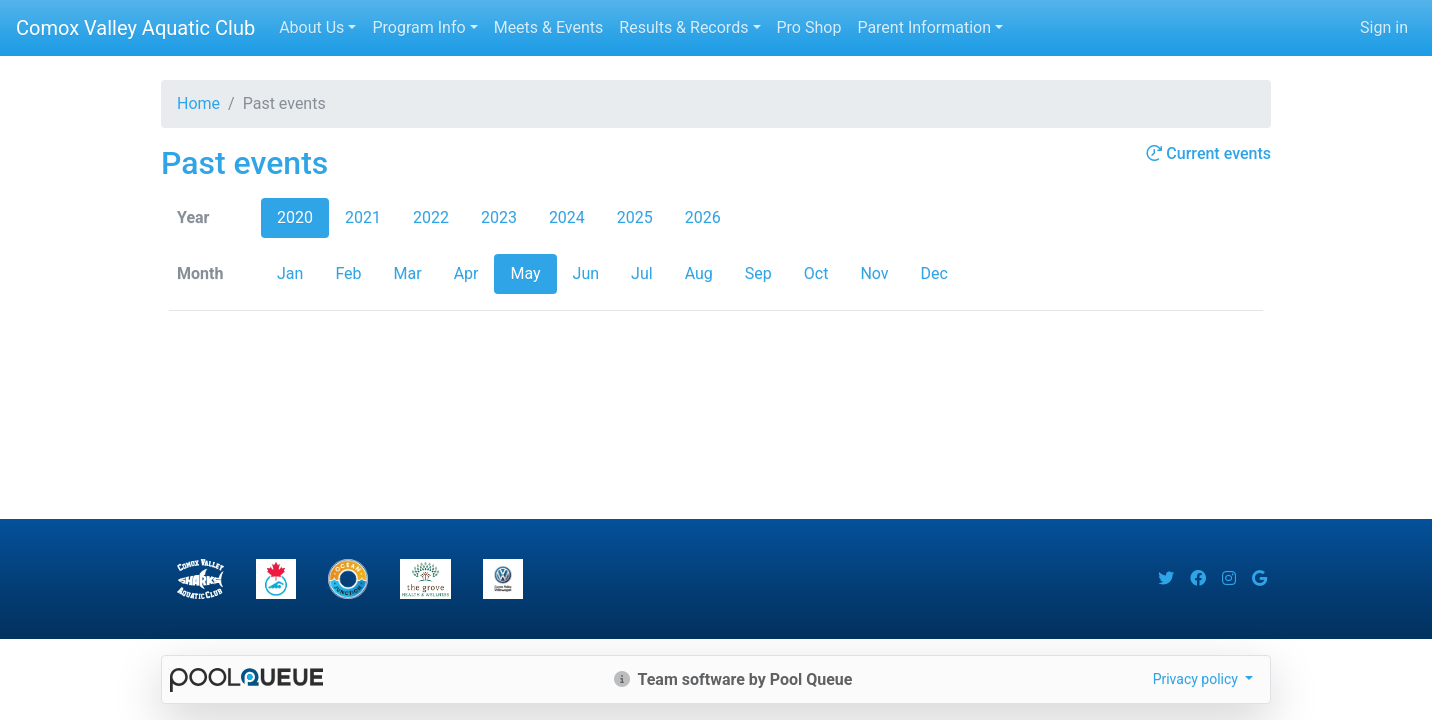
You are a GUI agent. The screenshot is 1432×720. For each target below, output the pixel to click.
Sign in (1384, 27)
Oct (816, 273)
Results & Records (683, 27)
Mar (408, 273)
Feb (348, 273)
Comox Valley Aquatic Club (135, 28)
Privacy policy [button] (1197, 679)
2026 (703, 217)
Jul (642, 273)
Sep (758, 273)
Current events (1208, 153)
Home (198, 103)
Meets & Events (549, 27)
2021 (363, 217)
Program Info (418, 27)
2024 (567, 217)
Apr (466, 273)
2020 (295, 217)
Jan (290, 273)
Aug (699, 273)
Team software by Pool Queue (733, 679)
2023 (499, 217)
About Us (311, 27)
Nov (874, 273)
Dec (934, 273)
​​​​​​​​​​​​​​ (503, 579)
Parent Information (924, 27)
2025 (635, 217)
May (525, 273)
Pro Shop (809, 27)
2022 (431, 217)
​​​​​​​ (276, 579)
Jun (586, 273)
